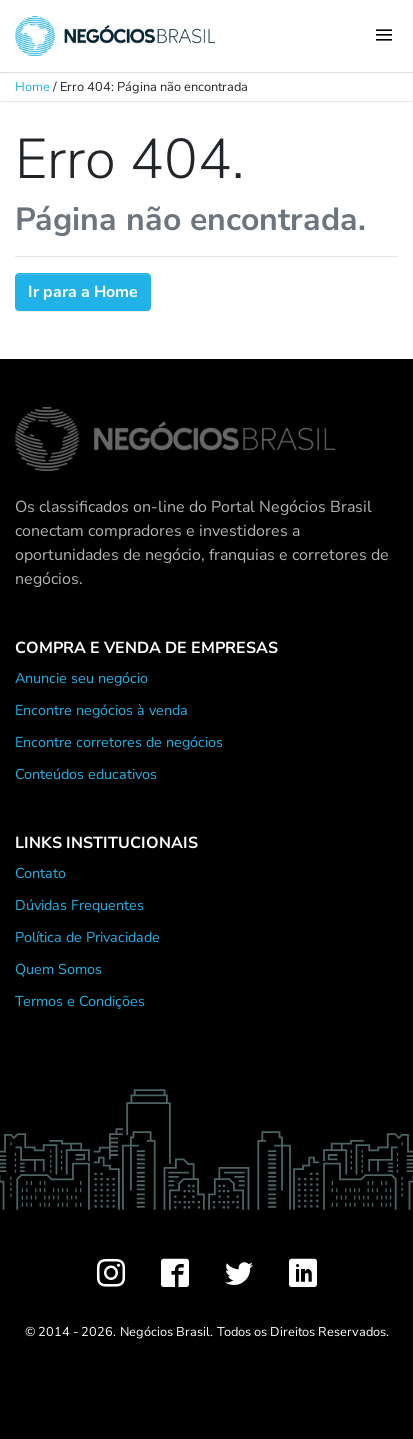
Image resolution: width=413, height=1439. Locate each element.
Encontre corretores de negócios (119, 742)
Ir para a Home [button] (83, 292)
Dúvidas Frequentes (79, 905)
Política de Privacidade (87, 937)
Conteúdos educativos (86, 774)
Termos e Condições (80, 1001)
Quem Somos (58, 969)
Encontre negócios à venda (101, 710)
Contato (40, 873)
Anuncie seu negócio (81, 678)
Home (32, 87)
